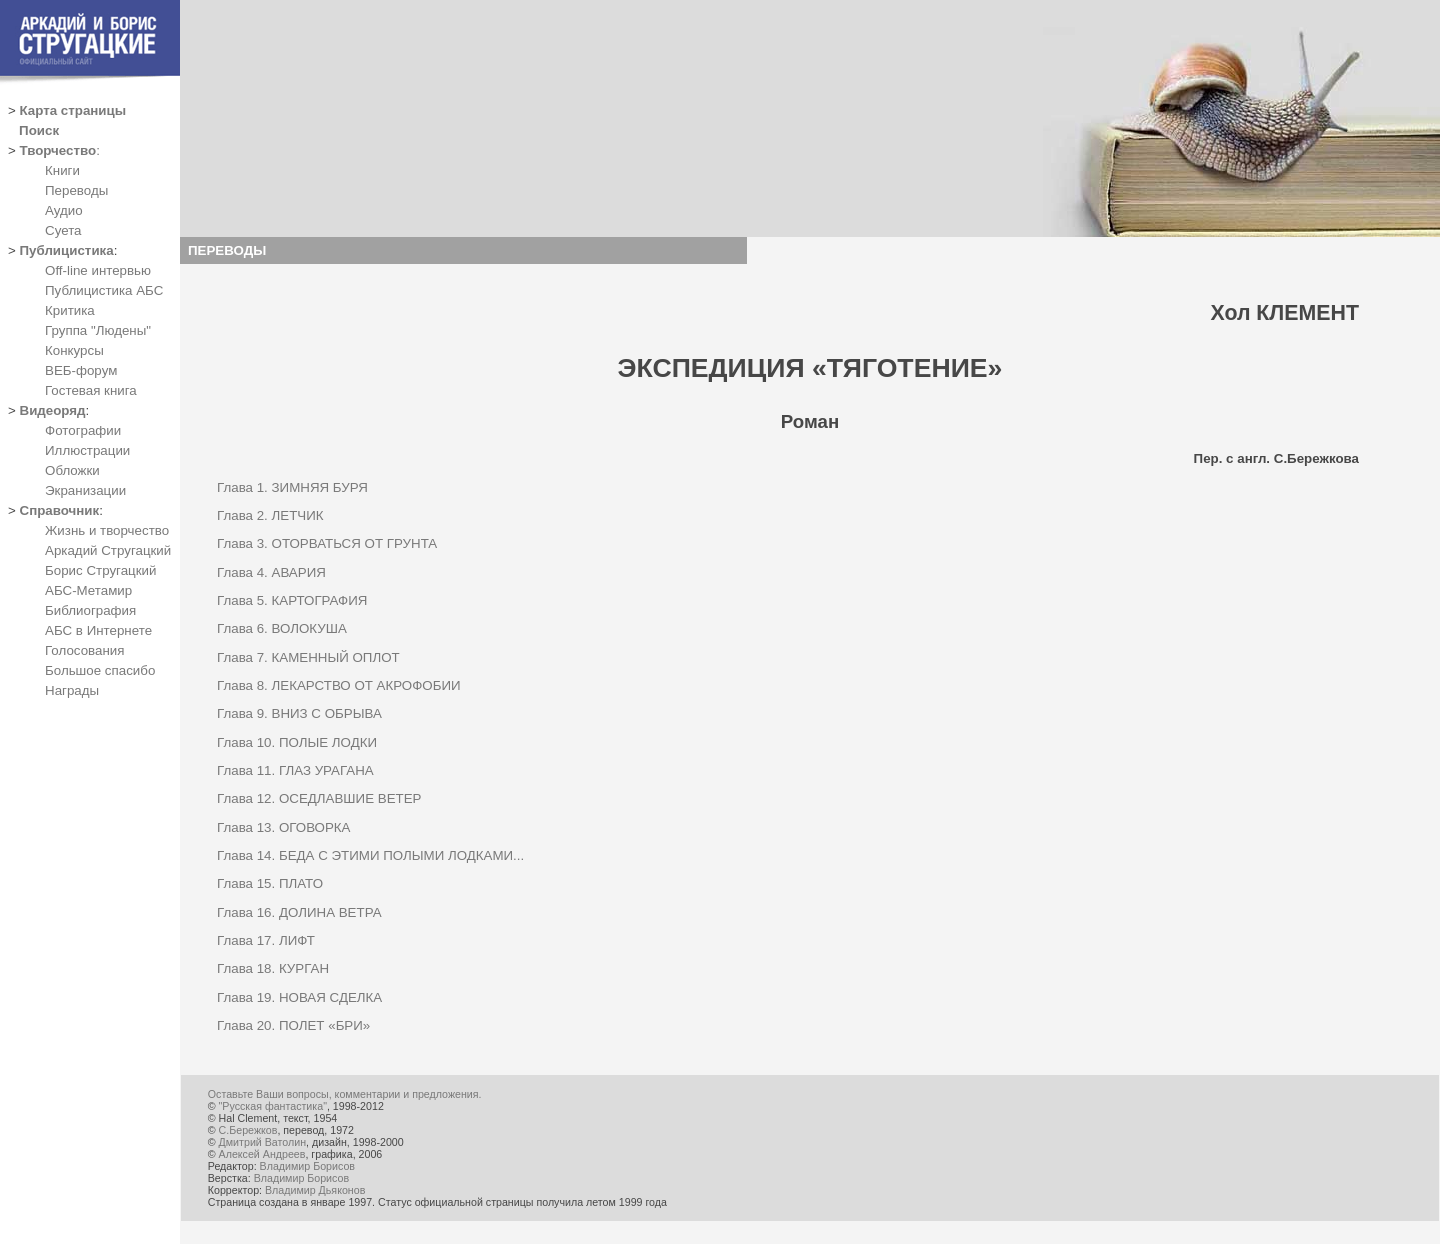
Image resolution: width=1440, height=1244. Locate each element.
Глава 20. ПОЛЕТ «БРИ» (293, 1025)
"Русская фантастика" (273, 1106)
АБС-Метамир (88, 590)
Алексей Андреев (262, 1154)
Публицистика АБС (104, 290)
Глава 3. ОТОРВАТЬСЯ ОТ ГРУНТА (327, 543)
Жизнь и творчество (107, 530)
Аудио (64, 210)
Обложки (72, 470)
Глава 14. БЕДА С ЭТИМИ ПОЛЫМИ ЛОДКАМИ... (370, 855)
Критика (70, 310)
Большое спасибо (100, 670)
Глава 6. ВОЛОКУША (282, 628)
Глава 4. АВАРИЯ (271, 572)
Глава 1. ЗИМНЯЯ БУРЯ (292, 487)
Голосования (84, 650)
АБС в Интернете (98, 630)
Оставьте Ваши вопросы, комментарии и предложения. (345, 1094)
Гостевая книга (91, 390)
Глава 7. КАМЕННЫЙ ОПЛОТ (308, 657)
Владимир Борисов (307, 1166)
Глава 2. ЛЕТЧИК (270, 515)
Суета (63, 230)
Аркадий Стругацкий (108, 550)
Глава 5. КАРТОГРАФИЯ (292, 600)
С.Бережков (248, 1130)
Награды (72, 690)
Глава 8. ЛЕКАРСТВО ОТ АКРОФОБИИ (339, 685)
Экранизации (85, 490)
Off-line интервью (98, 270)
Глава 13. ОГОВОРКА (284, 827)
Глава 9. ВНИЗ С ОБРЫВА (299, 713)
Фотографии (83, 430)
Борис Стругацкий (100, 570)
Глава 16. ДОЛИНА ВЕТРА (299, 912)
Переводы (76, 190)
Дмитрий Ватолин (262, 1142)
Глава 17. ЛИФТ (266, 940)
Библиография (90, 610)
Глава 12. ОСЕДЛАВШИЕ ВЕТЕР (319, 798)
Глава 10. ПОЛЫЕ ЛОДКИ (297, 742)
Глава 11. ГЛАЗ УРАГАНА (295, 770)
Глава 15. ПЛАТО (270, 883)
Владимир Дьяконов (315, 1190)
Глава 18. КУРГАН (273, 968)
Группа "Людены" (98, 330)
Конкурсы (74, 350)
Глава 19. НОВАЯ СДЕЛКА (299, 997)
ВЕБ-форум (81, 370)
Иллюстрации (87, 450)
